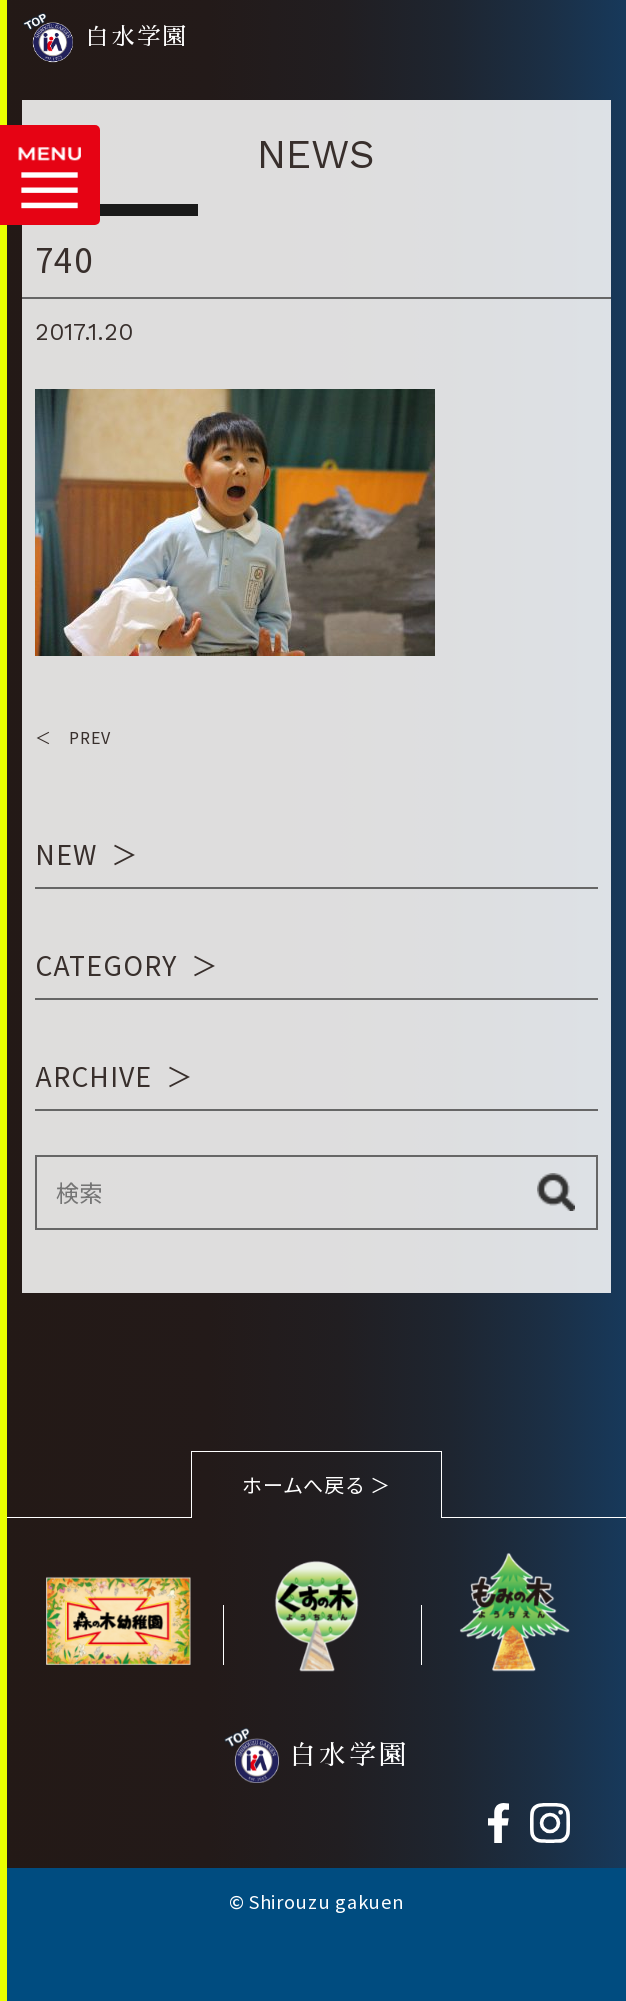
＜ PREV (73, 737)
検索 (556, 1193)
